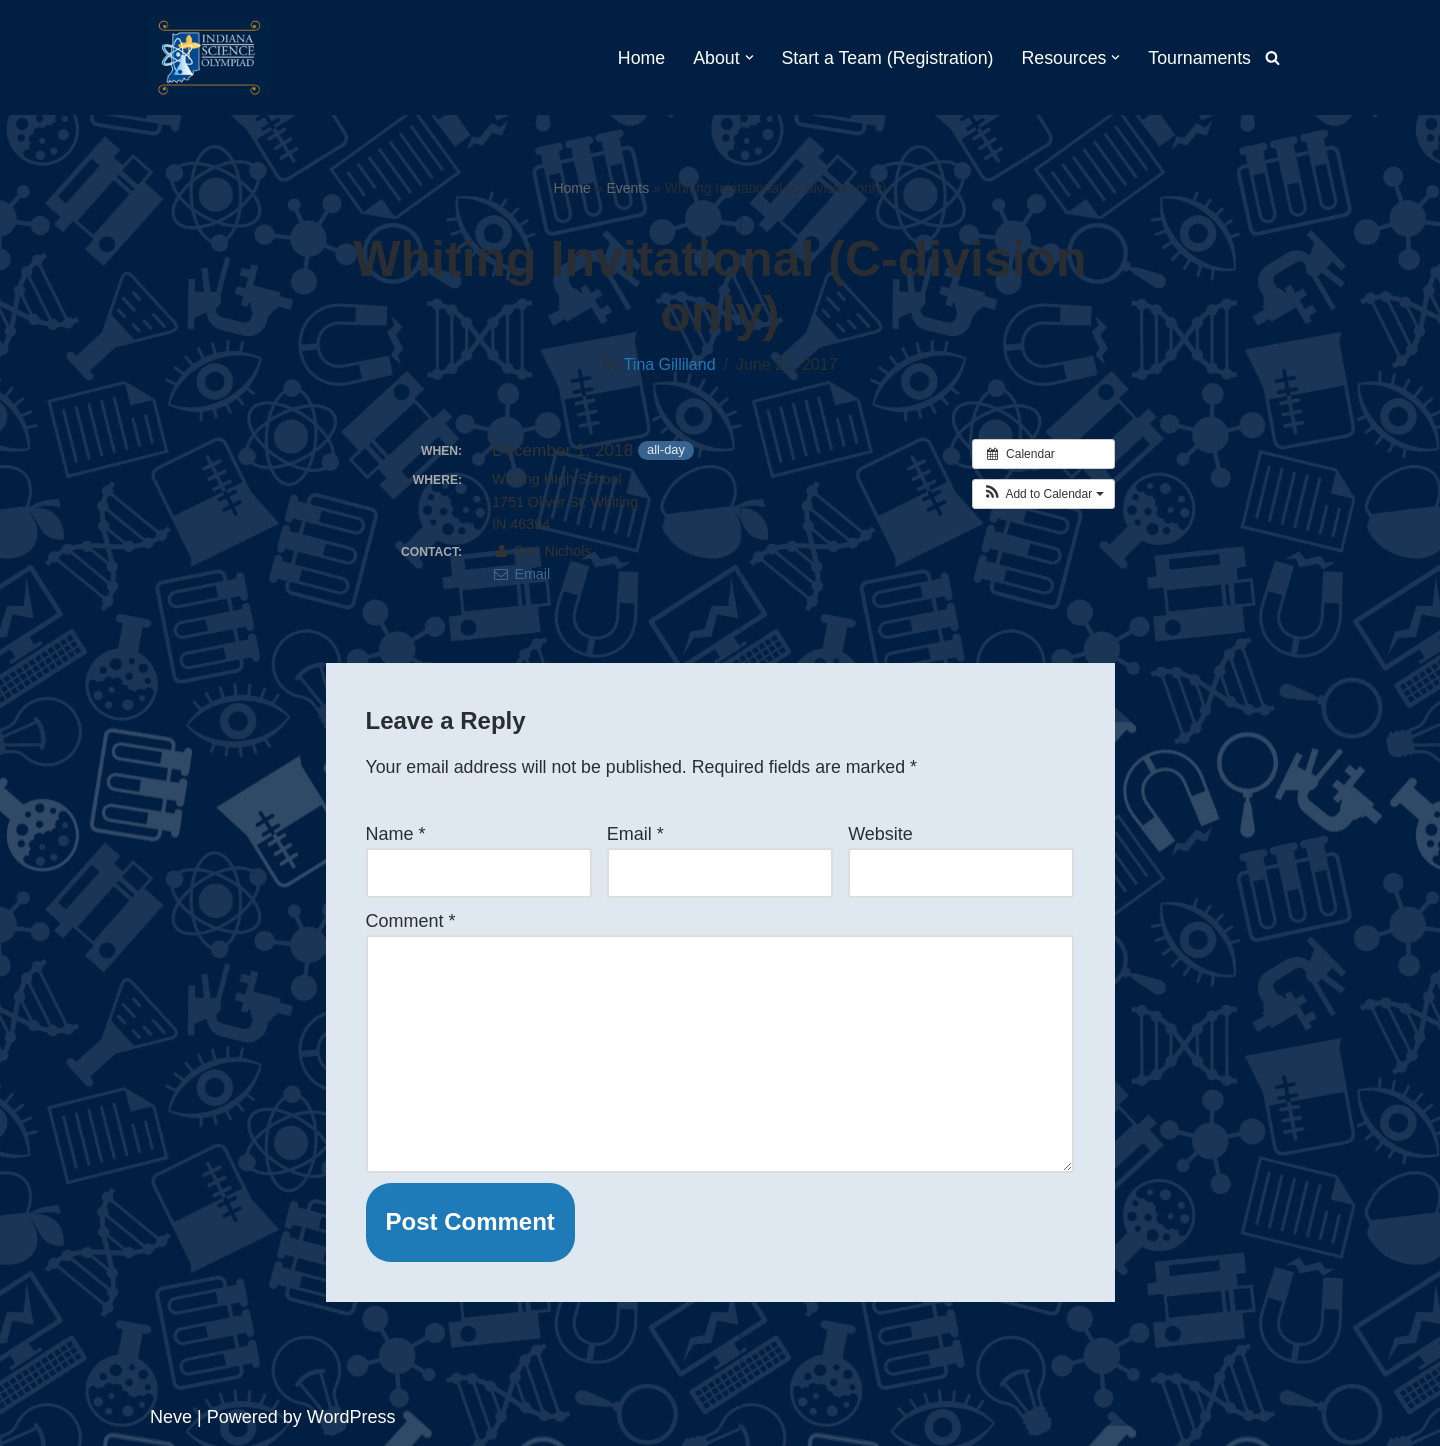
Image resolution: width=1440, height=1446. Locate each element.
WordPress (351, 1420)
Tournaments (1199, 58)
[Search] (1272, 57)
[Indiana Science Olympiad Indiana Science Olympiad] (210, 57)
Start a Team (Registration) (883, 58)
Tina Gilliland (669, 365)
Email (521, 574)
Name (396, 834)
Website (880, 834)
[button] (743, 57)
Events (627, 188)
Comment (411, 922)
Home (635, 58)
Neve (171, 1420)
